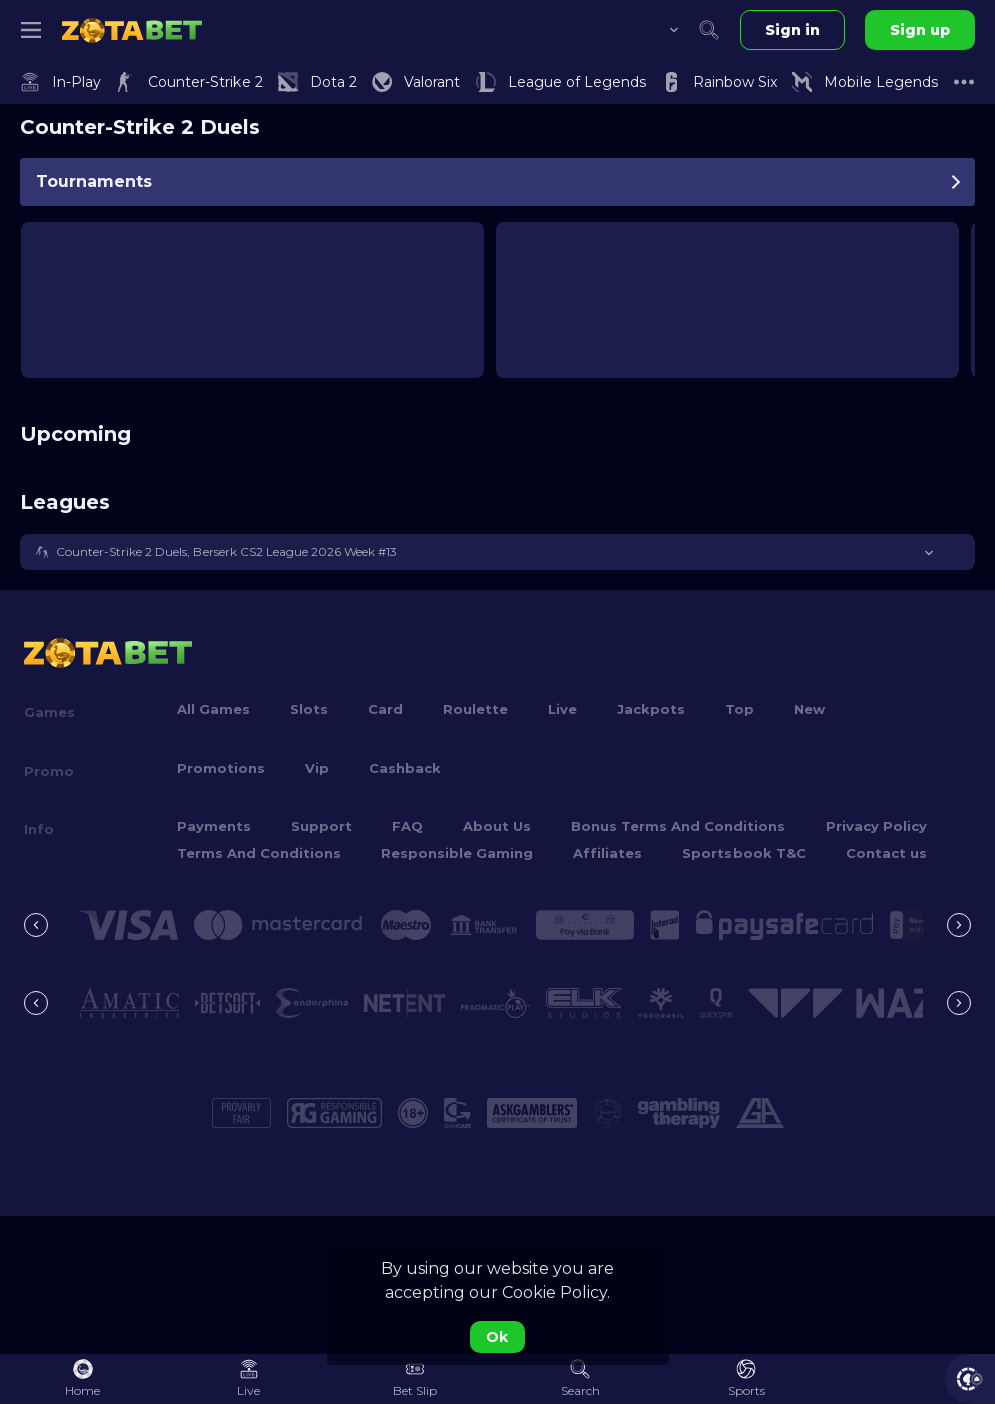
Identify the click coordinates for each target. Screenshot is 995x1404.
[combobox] (659, 30)
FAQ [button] (407, 826)
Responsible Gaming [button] (457, 853)
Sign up (920, 30)
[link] (132, 30)
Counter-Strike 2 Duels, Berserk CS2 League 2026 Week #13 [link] (226, 551)
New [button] (809, 709)
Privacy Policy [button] (876, 826)
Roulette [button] (475, 709)
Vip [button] (317, 768)
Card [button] (385, 709)
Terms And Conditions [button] (259, 853)
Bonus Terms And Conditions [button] (678, 826)
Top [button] (739, 709)
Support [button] (321, 826)
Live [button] (562, 709)
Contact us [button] (886, 853)
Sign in (792, 30)
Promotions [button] (221, 768)
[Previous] (36, 925)
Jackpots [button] (651, 709)
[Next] (959, 925)
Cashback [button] (405, 768)
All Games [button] (213, 709)
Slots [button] (309, 709)
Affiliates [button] (607, 853)
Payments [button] (214, 826)
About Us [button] (497, 826)
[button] (497, 552)
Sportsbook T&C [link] (743, 853)
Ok (497, 1337)
